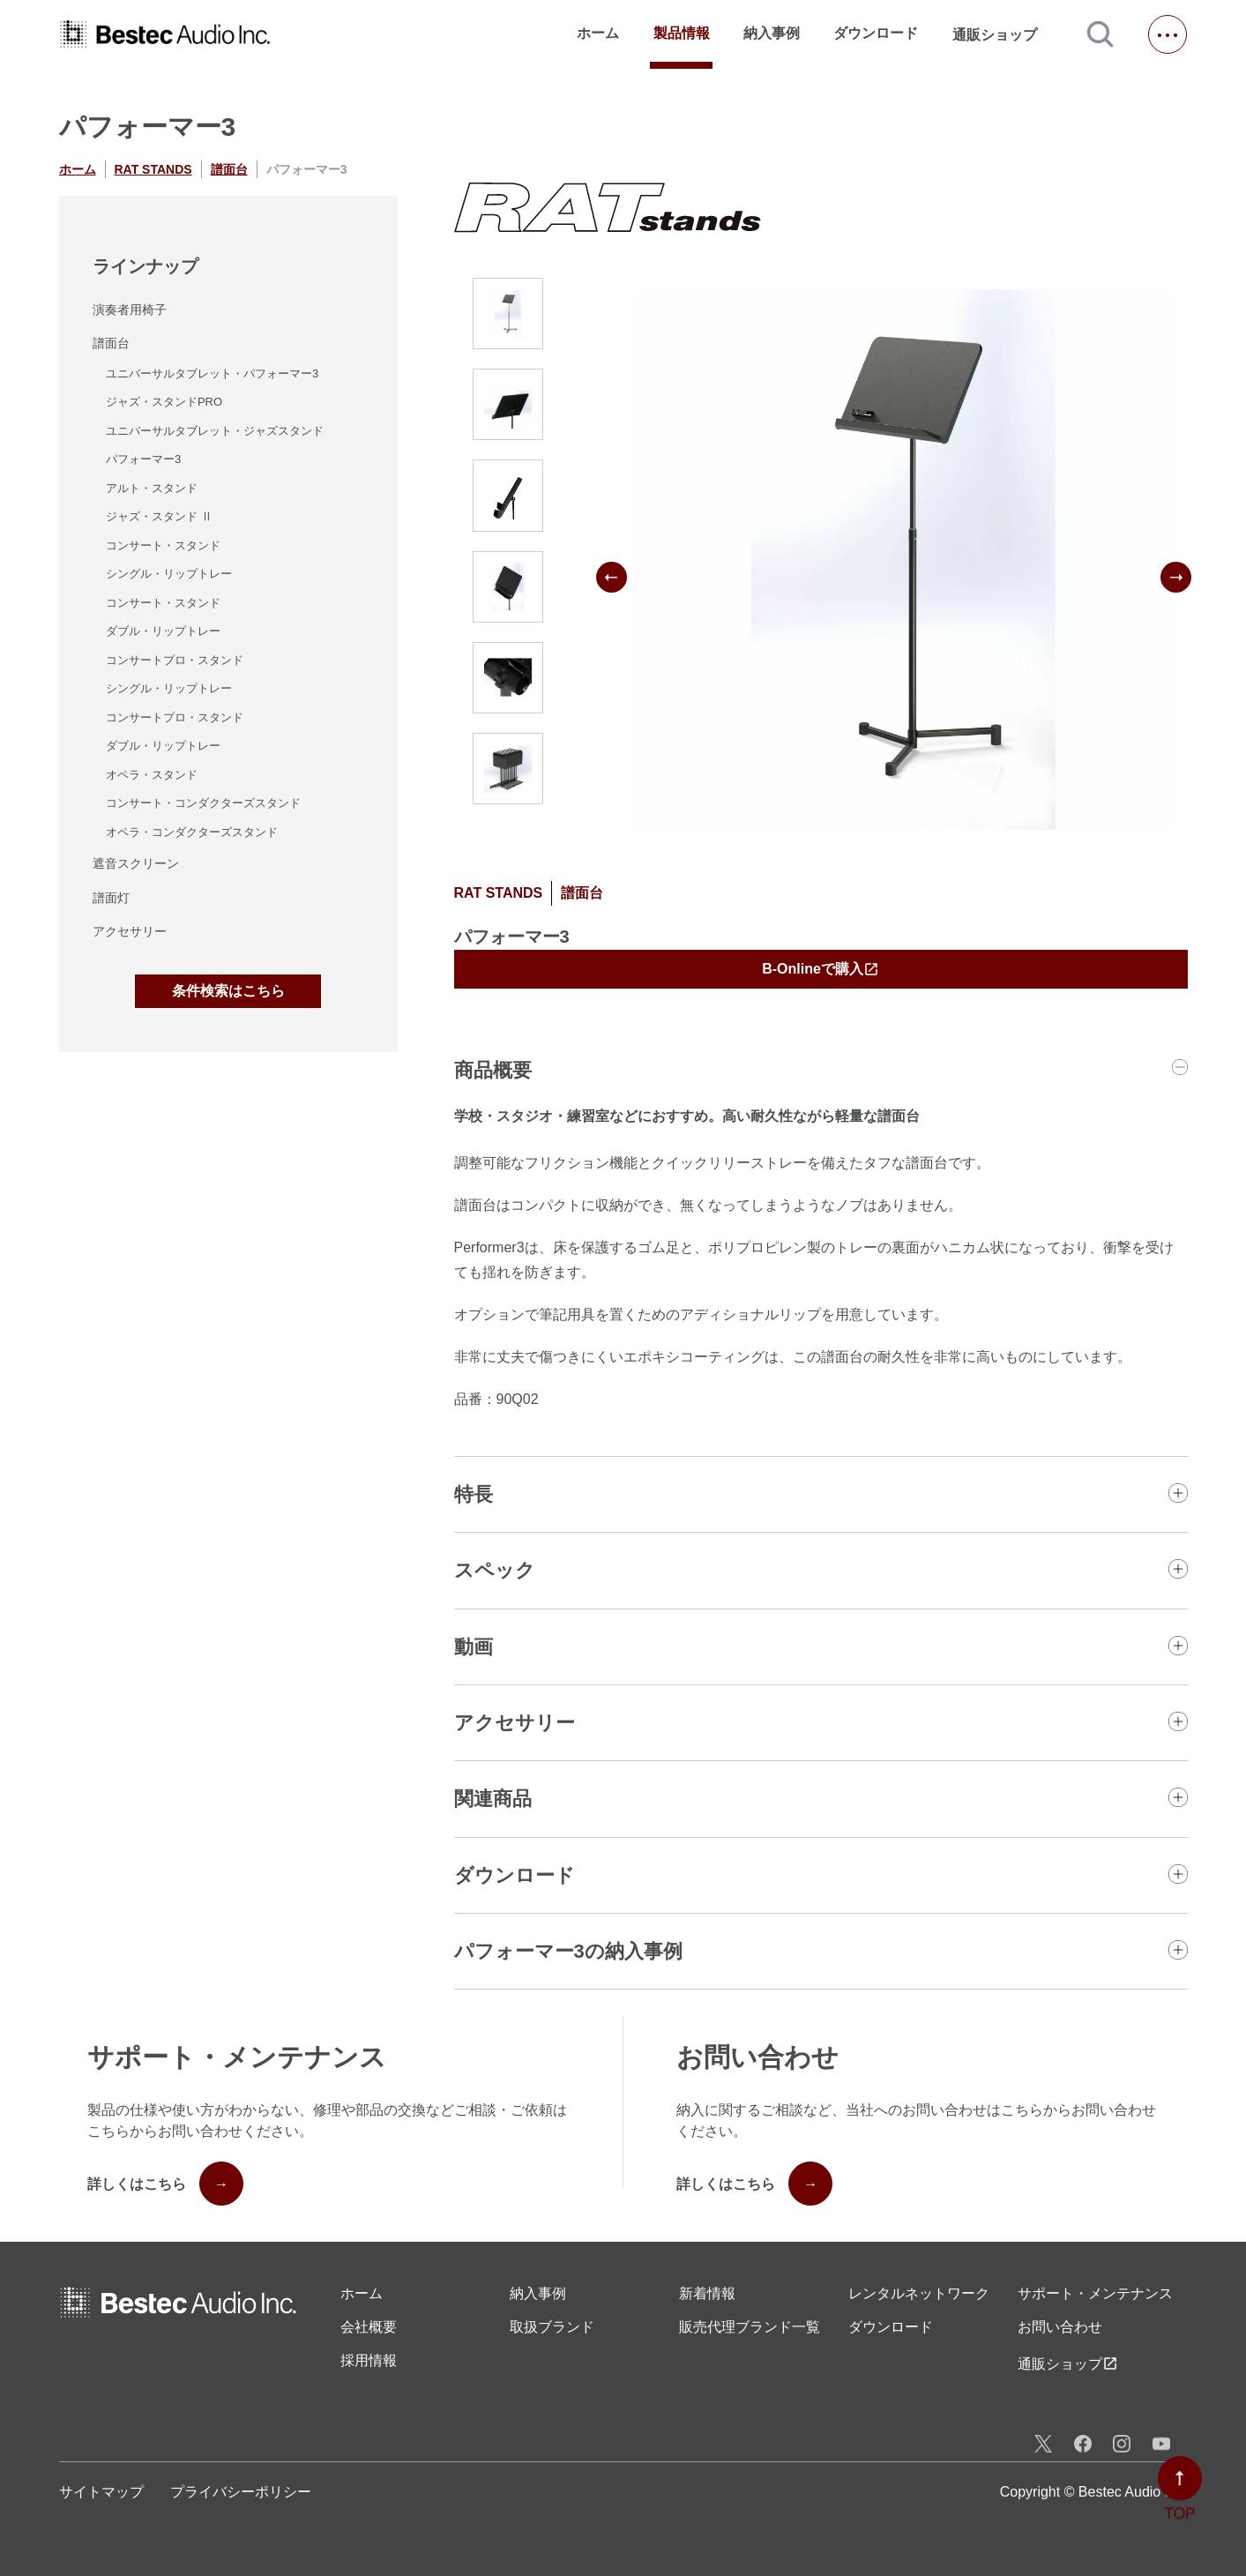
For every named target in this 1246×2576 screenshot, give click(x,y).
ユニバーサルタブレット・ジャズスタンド (215, 430)
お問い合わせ (1060, 2326)
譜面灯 (111, 898)
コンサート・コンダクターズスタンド (203, 803)
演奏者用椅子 (130, 309)
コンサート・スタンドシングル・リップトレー (169, 560)
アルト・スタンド (152, 488)
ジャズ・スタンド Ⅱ (159, 516)
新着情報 (707, 2293)
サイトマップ (101, 2491)
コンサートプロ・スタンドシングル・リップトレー (174, 674)
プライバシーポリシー (240, 2491)
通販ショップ (1002, 34)
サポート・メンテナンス (1095, 2293)
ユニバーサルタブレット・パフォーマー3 (212, 373)
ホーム (598, 33)
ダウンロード (875, 33)
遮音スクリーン (136, 863)
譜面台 (229, 169)
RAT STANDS (153, 169)
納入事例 (771, 33)
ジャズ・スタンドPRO (164, 401)
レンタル (918, 2294)
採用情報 (368, 2360)
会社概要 (368, 2326)
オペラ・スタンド (152, 774)
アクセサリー (130, 931)
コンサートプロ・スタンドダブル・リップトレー (174, 732)
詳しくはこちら (165, 2184)
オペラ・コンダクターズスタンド (192, 832)
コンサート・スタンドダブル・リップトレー (163, 617)
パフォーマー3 (143, 459)
